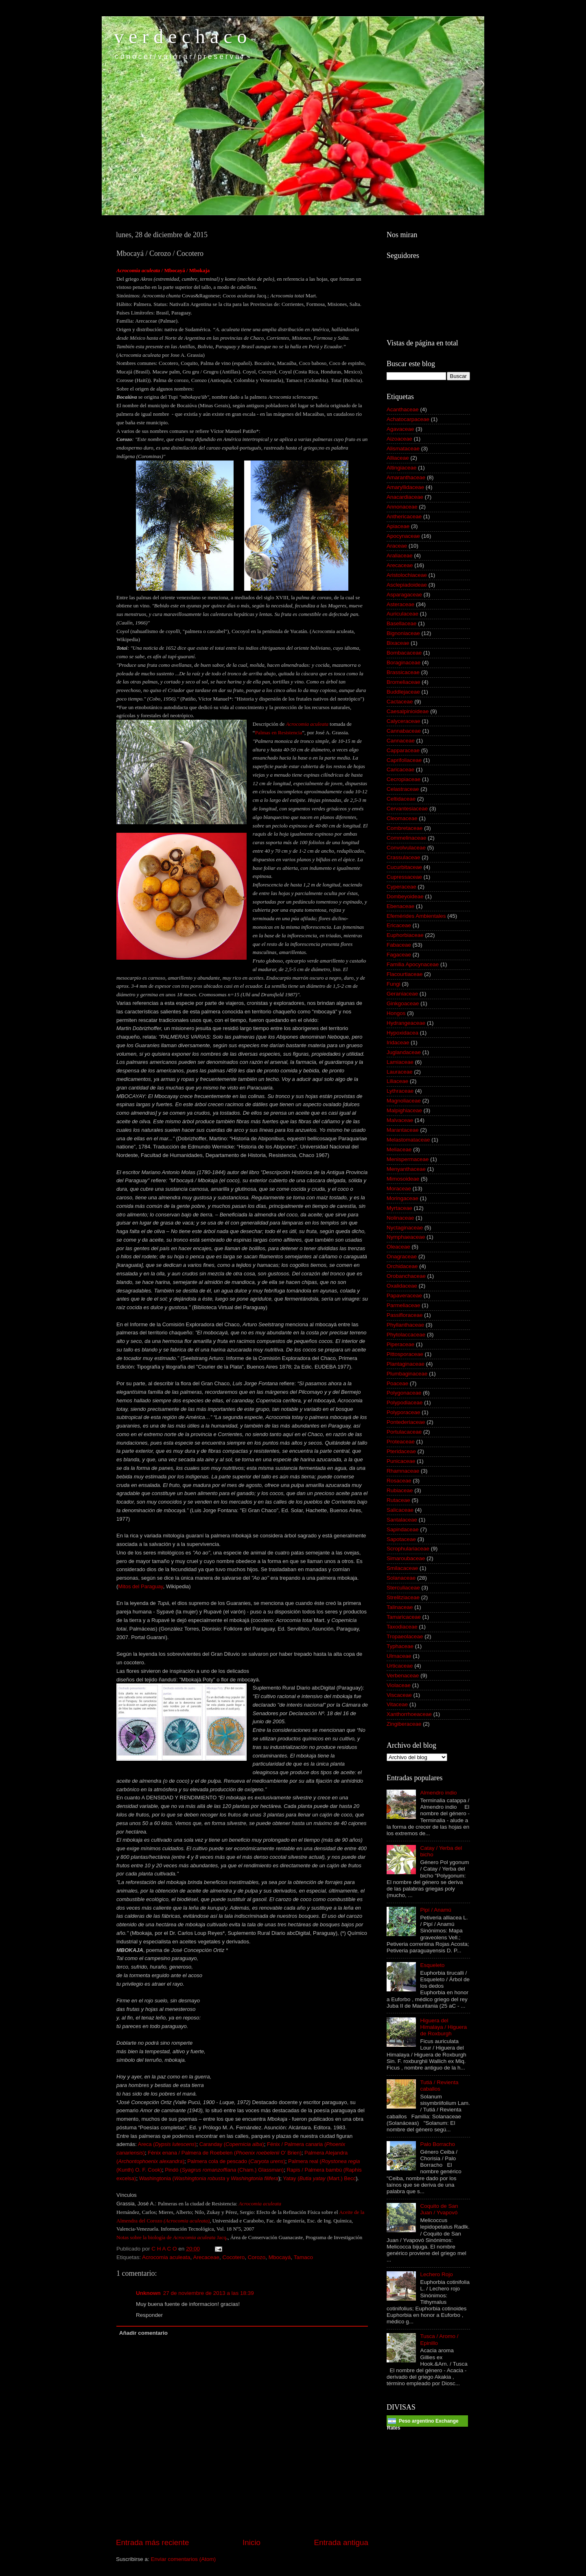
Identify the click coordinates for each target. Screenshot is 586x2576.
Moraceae (399, 1188)
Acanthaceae (403, 409)
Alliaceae (398, 458)
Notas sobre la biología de (171, 2237)
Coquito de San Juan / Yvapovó (439, 2209)
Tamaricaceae (404, 1617)
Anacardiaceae (405, 497)
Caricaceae (400, 769)
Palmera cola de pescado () (236, 2161)
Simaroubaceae (406, 1558)
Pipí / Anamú (435, 1910)
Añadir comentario (143, 2333)
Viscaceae (399, 1695)
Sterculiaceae (403, 1588)
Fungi (393, 984)
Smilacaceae (402, 1568)
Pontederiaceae (406, 1422)
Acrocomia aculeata (166, 2257)
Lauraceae (400, 1072)
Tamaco (303, 2257)
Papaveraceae (404, 1295)
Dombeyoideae (405, 896)
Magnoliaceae (404, 1101)
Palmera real (303, 2161)
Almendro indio (438, 1793)
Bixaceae (398, 643)
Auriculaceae (402, 614)
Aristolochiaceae (407, 575)
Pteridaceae (401, 1451)
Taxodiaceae (402, 1627)
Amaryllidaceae (405, 487)
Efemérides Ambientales (416, 916)
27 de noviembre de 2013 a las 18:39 (208, 2293)
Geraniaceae (402, 994)
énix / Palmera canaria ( (298, 2144)
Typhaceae (400, 1646)
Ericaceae (399, 925)
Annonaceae (402, 507)
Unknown (148, 2293)
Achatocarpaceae (408, 419)
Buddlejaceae (403, 692)
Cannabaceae (404, 731)
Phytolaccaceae (406, 1335)
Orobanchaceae (406, 1276)
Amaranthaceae (406, 477)
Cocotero (233, 2257)
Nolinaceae (400, 1218)
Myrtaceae (399, 1208)
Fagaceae (399, 955)
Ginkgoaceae (403, 1003)
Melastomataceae (408, 1140)
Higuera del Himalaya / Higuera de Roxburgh (443, 2027)
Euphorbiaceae (405, 935)
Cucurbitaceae (404, 867)
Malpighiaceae (404, 1110)
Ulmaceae (399, 1656)
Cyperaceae (401, 887)
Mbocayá (280, 2257)
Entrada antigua (341, 2542)
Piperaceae (400, 1344)
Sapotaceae (401, 1539)
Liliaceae (397, 1081)
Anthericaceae (404, 516)
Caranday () (231, 2144)
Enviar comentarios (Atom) (183, 2559)
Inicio (251, 2542)
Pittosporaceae (405, 1354)
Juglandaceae (404, 1052)
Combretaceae (405, 828)
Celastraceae (403, 789)
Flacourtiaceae (405, 974)
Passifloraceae (405, 1315)
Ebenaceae (400, 906)
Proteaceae (401, 1442)
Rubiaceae (400, 1490)
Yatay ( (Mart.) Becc (319, 2178)
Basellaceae (402, 623)
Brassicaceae (403, 672)
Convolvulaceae (406, 848)
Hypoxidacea (402, 1033)
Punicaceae (401, 1461)
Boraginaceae (403, 662)
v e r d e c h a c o (180, 36)
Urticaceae (400, 1666)
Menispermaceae (408, 1159)
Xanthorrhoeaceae (409, 1714)
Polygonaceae (404, 1393)
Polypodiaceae (405, 1402)
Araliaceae (400, 555)
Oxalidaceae (402, 1286)
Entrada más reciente (152, 2542)
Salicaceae (400, 1510)
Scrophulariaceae (408, 1549)
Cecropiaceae (403, 779)
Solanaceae (401, 1578)
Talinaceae (400, 1607)
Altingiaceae (402, 468)
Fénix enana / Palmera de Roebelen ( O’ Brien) (224, 2153)
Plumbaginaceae (407, 1374)
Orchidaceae (402, 1266)
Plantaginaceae (405, 1364)
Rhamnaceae (403, 1471)
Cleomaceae (402, 818)
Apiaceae (398, 526)
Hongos (396, 1013)
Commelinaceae (406, 838)
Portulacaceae (404, 1432)
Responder (149, 2315)
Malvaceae (400, 1120)
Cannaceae (401, 741)
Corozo (257, 2257)
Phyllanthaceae (405, 1325)
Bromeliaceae (403, 682)
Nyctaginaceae (405, 1228)
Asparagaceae (404, 595)
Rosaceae (399, 1481)
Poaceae (397, 1383)
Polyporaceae (403, 1412)
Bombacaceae (404, 653)
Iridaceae (398, 1042)
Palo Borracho (437, 2144)
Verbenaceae (403, 1675)
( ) (187, 2221)
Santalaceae (402, 1520)
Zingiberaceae (404, 1724)
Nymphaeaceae (406, 1237)
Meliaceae (399, 1149)
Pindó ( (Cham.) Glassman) (224, 2170)
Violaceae (399, 1685)
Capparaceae (403, 750)
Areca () (167, 2144)
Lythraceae (400, 1091)
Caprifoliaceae (404, 760)
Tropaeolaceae (405, 1636)
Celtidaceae (401, 799)
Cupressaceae (404, 877)
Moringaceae (402, 1198)
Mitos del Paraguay (140, 1586)
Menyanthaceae (406, 1169)
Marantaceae (403, 1130)
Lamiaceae (400, 1062)
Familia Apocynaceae (413, 964)
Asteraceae (400, 604)
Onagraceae (402, 1256)
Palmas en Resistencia (278, 732)
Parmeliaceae (403, 1305)
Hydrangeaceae (406, 1023)
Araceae (397, 546)
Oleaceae (398, 1247)
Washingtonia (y (208, 2178)
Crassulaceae (403, 857)
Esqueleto (432, 1965)
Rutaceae (398, 1500)
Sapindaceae (403, 1529)
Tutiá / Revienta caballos (439, 2085)
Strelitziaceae (403, 1597)
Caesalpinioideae (408, 711)
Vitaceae (397, 1704)
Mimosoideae (403, 1179)
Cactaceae (400, 702)
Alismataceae (403, 448)
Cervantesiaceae (407, 809)
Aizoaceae (399, 439)
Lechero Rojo (436, 2274)
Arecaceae (206, 2257)
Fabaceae (399, 945)
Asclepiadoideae (407, 585)
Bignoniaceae (403, 633)
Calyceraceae (403, 721)
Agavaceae (400, 429)
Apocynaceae (403, 536)
